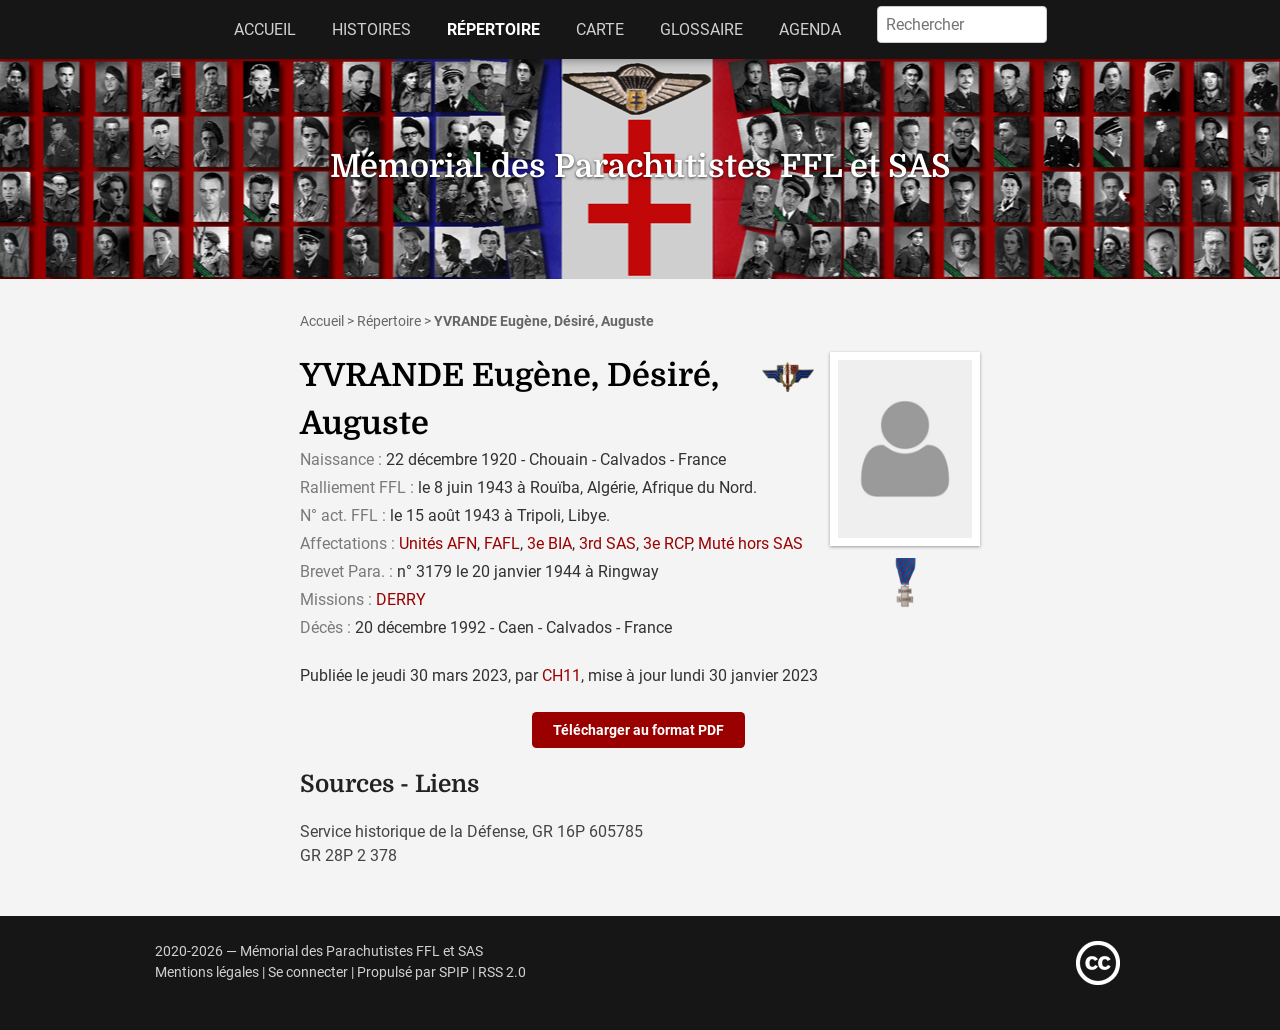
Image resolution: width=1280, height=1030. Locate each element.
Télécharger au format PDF (638, 730)
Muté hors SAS (750, 543)
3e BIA (549, 543)
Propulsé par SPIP (413, 972)
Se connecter (308, 972)
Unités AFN (438, 543)
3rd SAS (607, 543)
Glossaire (701, 29)
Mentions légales (207, 972)
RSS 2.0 (502, 972)
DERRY (401, 599)
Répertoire (493, 29)
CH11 (561, 675)
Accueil (265, 29)
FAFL (502, 543)
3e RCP (667, 543)
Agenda (810, 29)
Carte (600, 29)
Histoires (371, 29)
